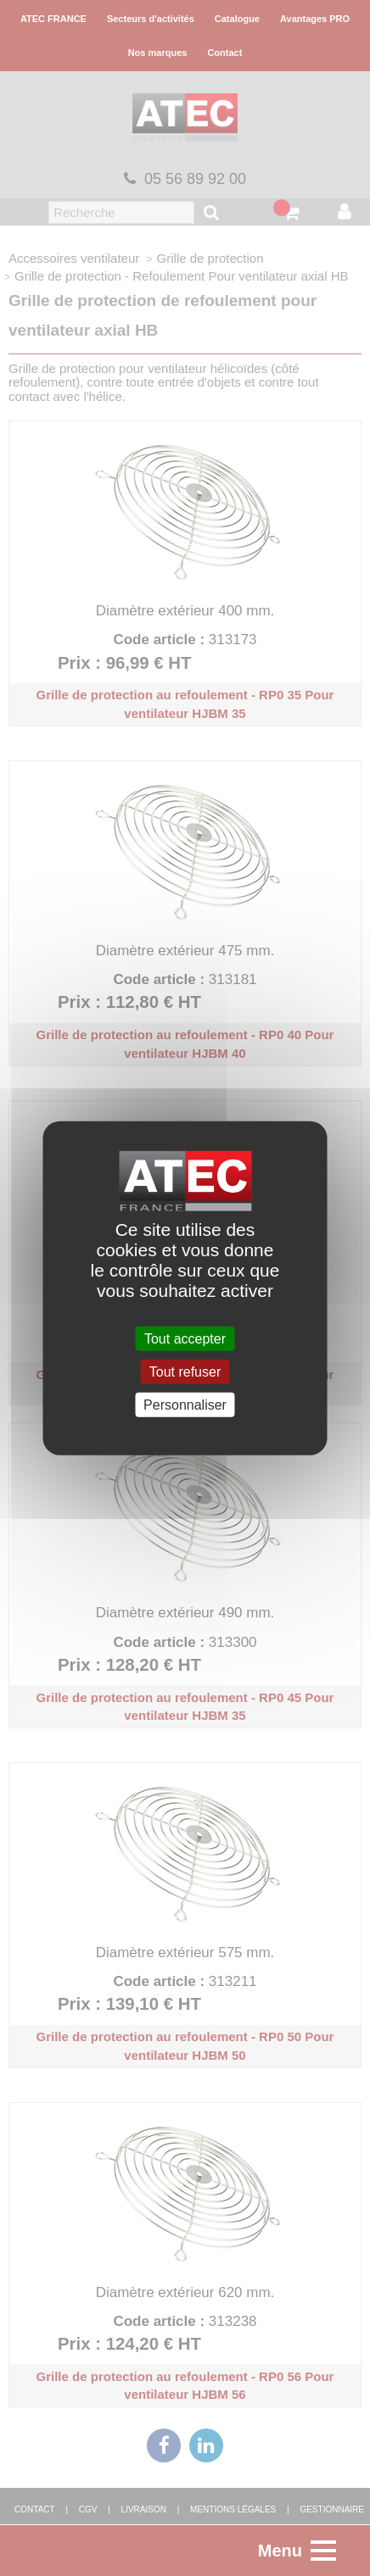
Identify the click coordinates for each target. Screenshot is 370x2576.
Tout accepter (185, 1338)
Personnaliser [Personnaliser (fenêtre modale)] (185, 1405)
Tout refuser (185, 1371)
